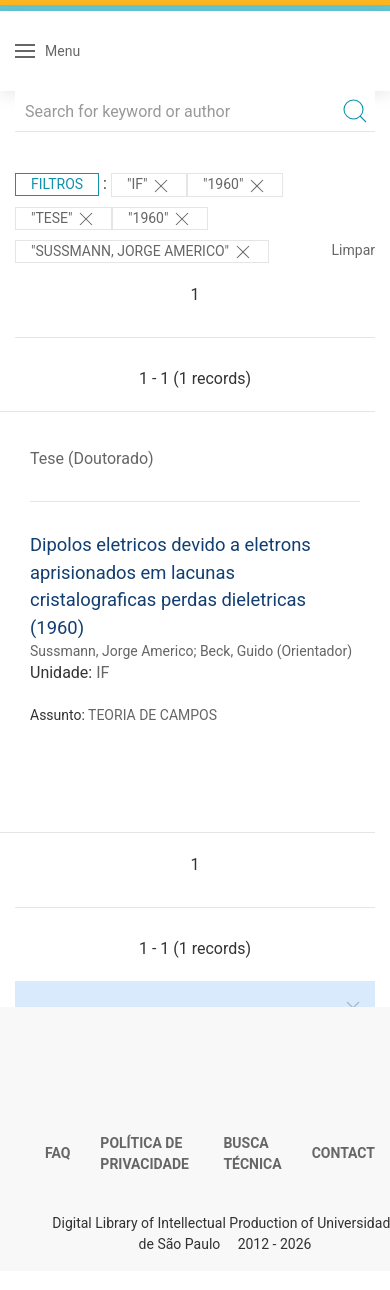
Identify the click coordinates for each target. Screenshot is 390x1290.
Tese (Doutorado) (92, 458)
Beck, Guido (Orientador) (276, 651)
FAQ (57, 1153)
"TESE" (63, 219)
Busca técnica (252, 1154)
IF (102, 672)
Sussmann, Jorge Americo (111, 651)
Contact (343, 1153)
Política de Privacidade (144, 1154)
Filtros (57, 184)
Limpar (353, 250)
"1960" (235, 186)
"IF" (149, 186)
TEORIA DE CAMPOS (152, 715)
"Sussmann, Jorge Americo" (142, 252)
